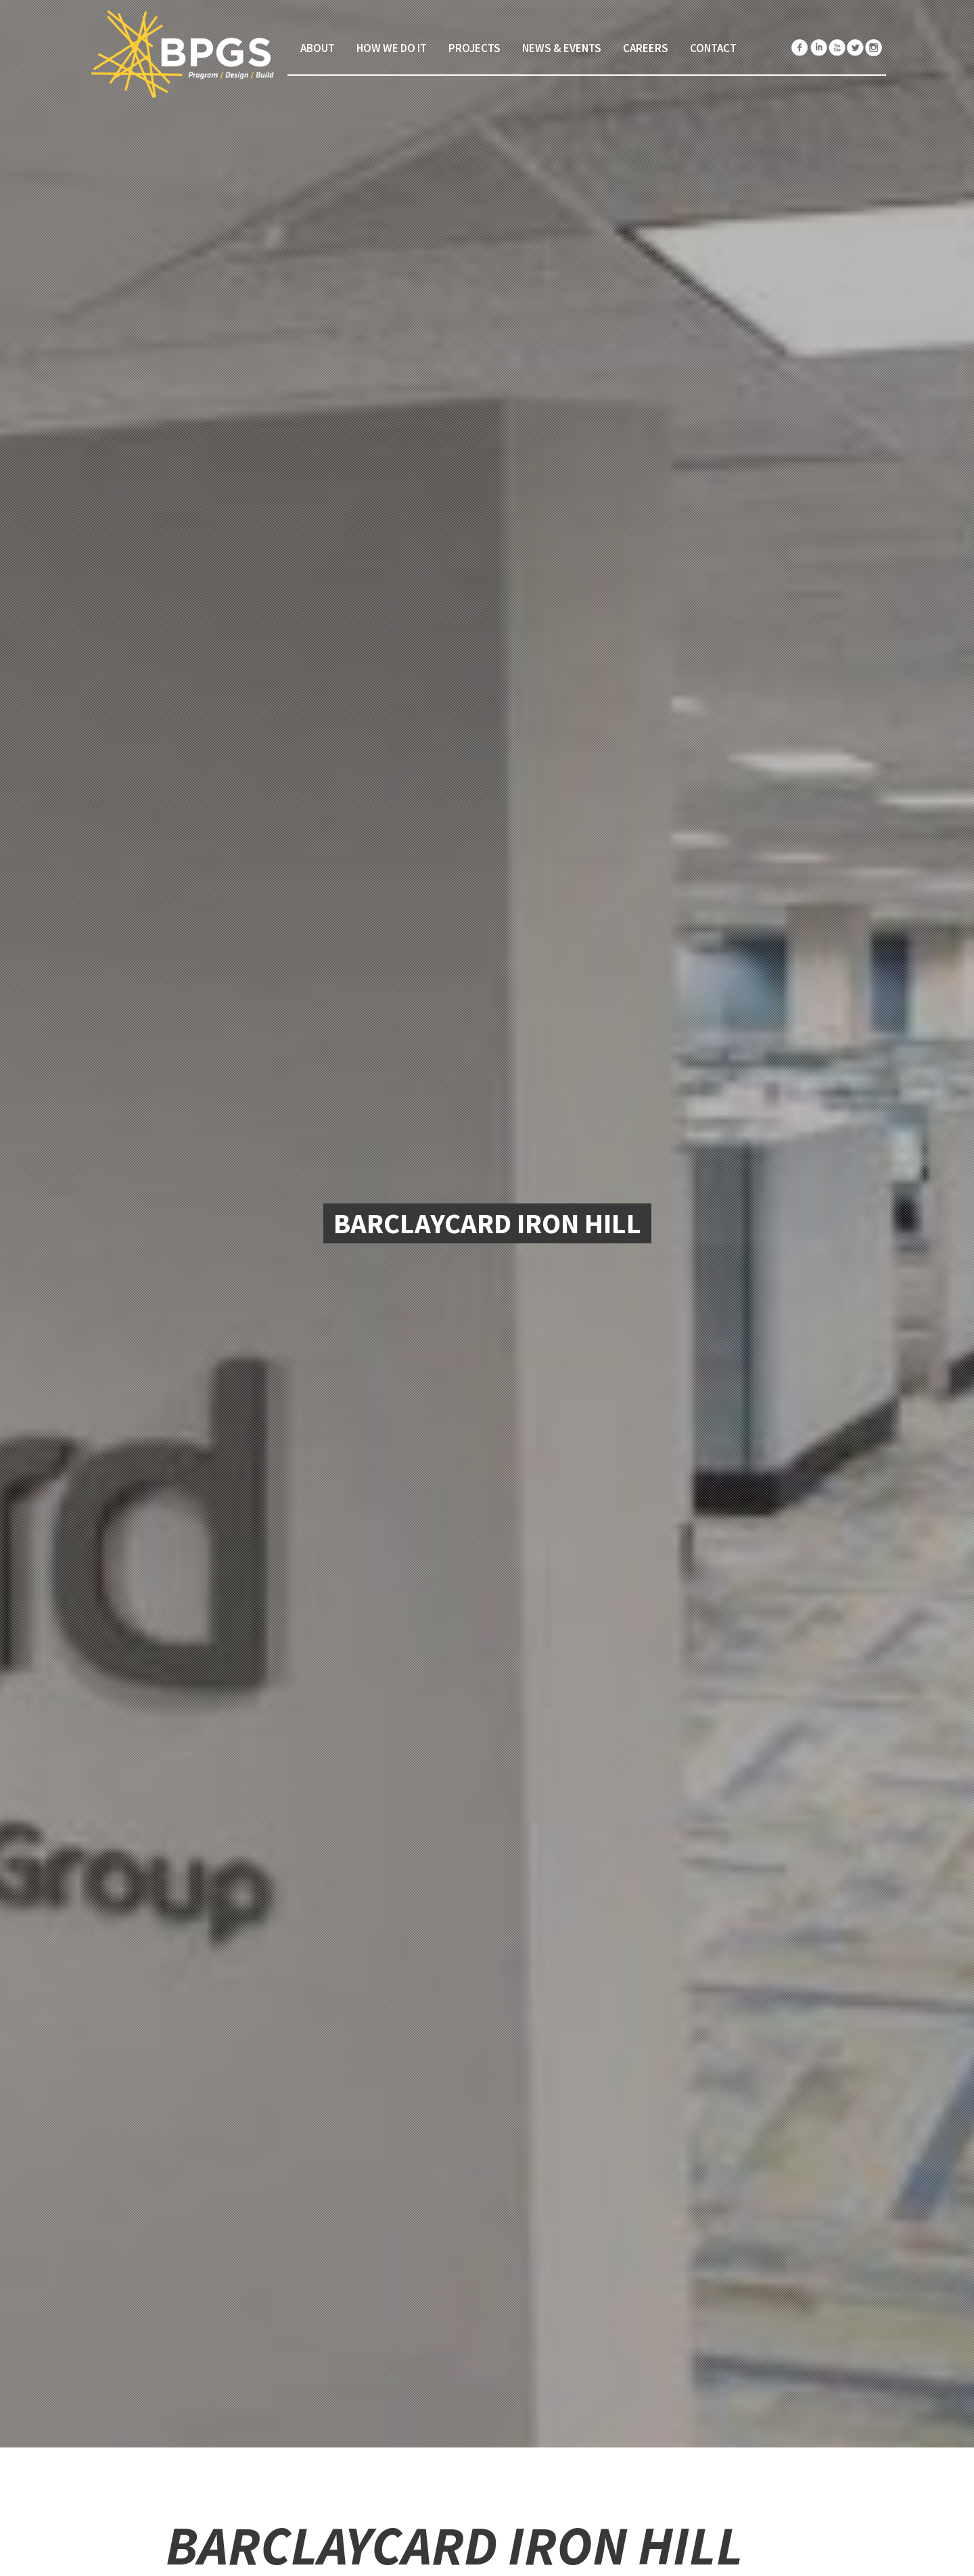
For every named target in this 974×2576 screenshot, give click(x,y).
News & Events (561, 48)
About (317, 48)
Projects (474, 48)
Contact (713, 48)
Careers (645, 48)
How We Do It (391, 48)
